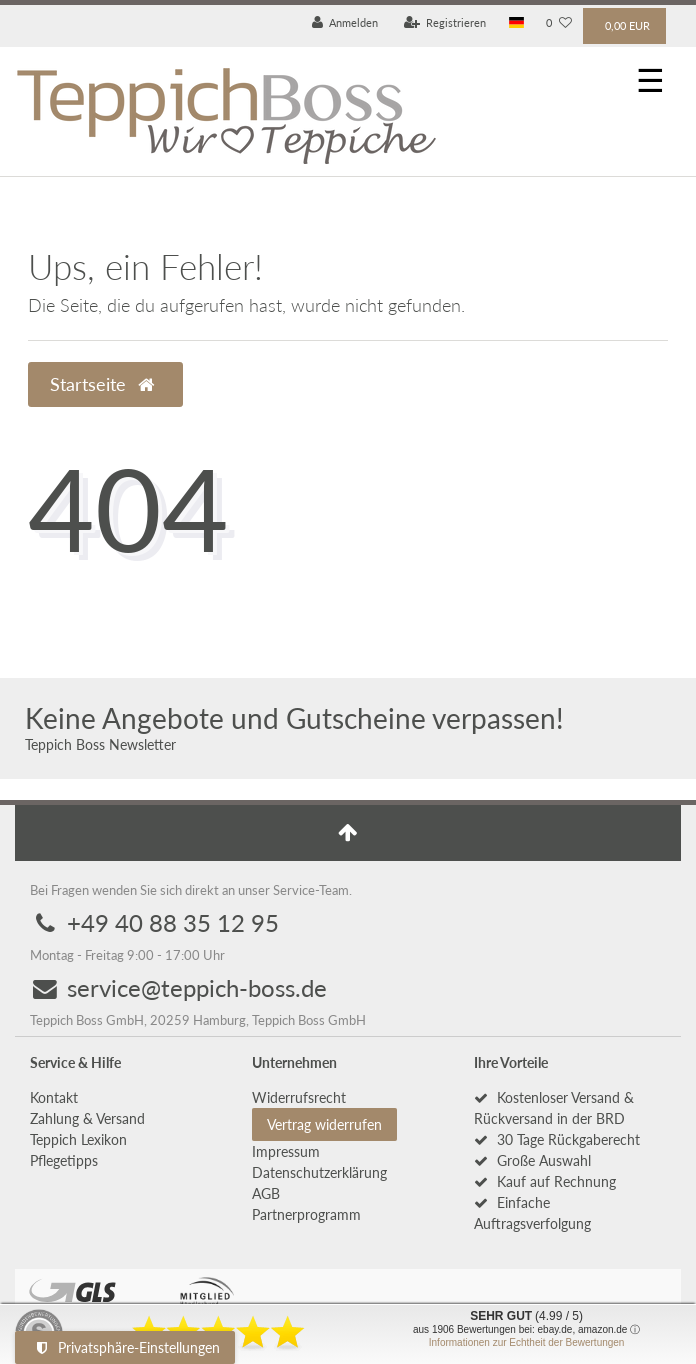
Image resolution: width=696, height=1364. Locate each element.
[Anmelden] (345, 23)
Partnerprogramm (306, 1214)
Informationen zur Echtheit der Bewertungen (527, 1342)
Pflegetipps (64, 1160)
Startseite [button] (102, 384)
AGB (266, 1193)
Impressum (286, 1151)
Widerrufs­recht (299, 1097)
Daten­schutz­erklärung (319, 1172)
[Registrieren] (445, 23)
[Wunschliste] (559, 23)
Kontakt (54, 1097)
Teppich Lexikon (78, 1139)
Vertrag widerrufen (324, 1124)
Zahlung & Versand (87, 1118)
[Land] (516, 23)
